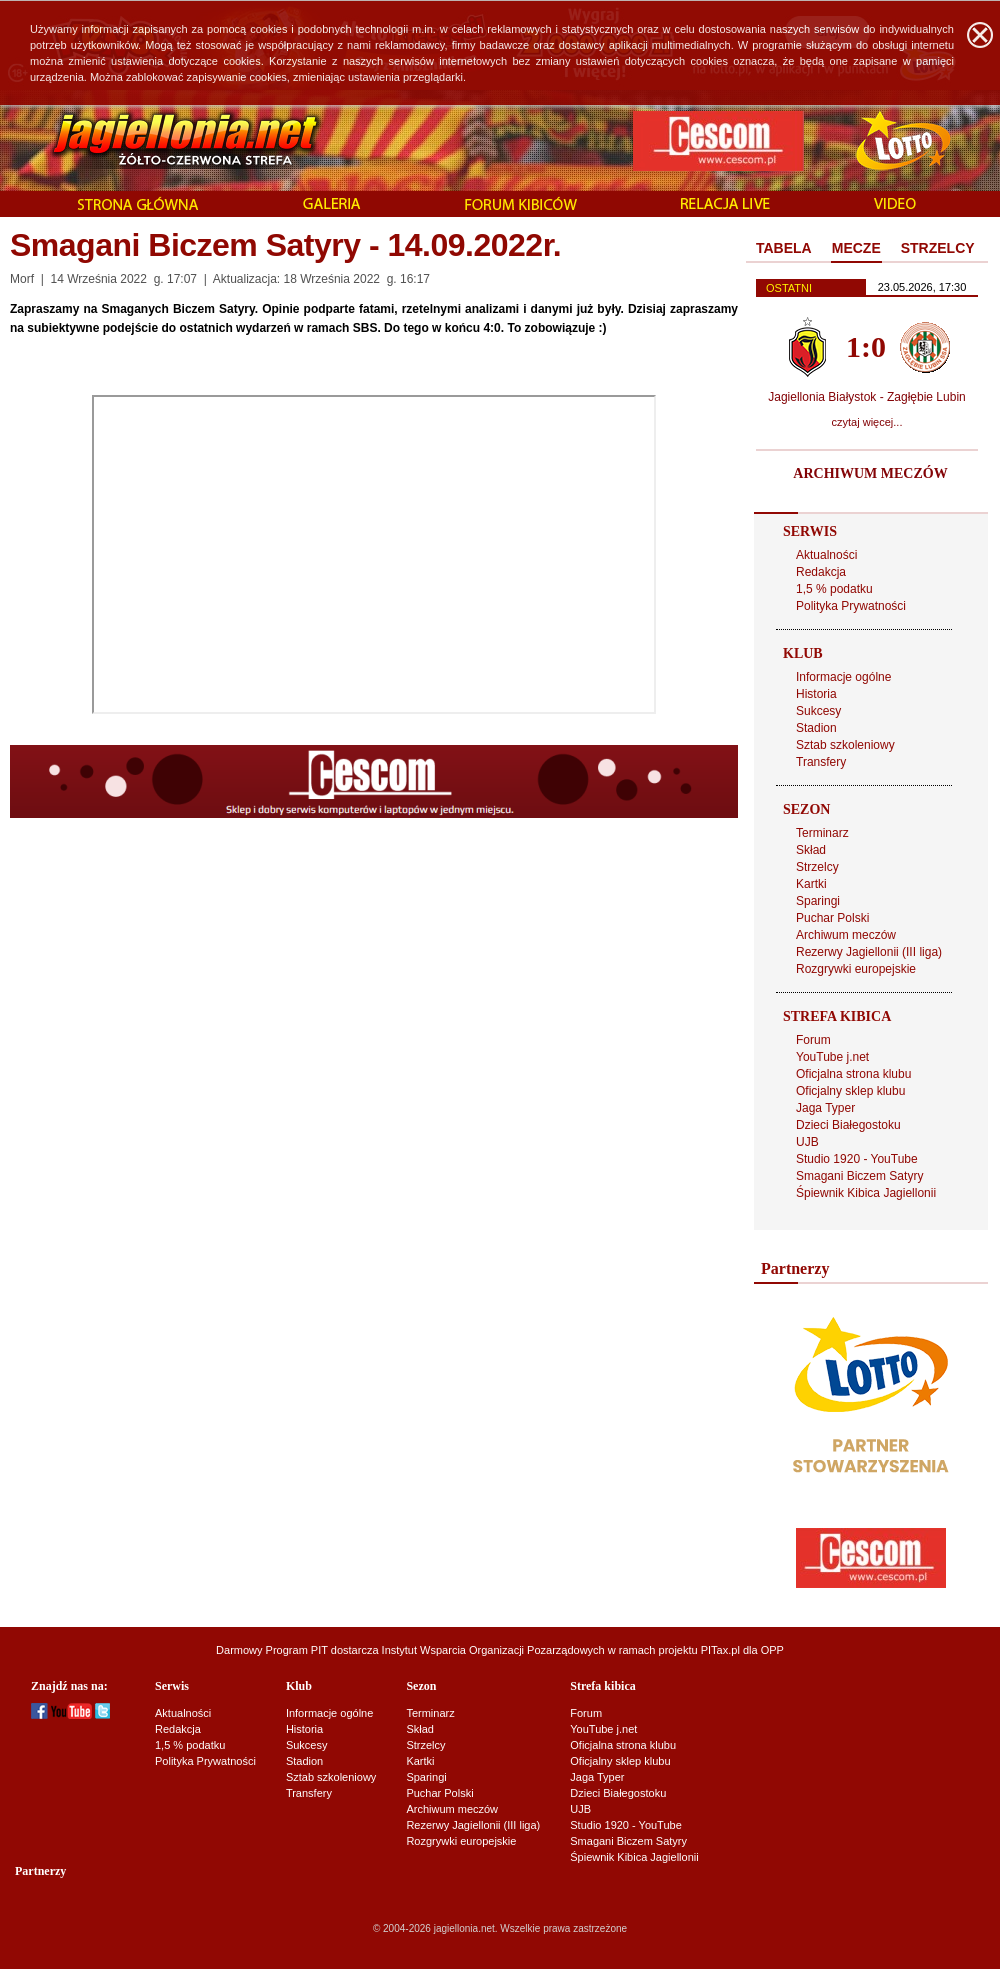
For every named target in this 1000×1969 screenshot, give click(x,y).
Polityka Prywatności (851, 606)
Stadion (816, 728)
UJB (807, 1142)
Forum (813, 1040)
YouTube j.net (832, 1057)
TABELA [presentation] (784, 248)
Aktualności (826, 555)
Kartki (811, 884)
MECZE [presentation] (856, 248)
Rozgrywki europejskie (856, 969)
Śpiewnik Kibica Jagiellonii (866, 1193)
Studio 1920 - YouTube (857, 1159)
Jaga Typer (825, 1108)
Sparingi (818, 901)
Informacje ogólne (843, 677)
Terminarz (822, 833)
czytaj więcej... (867, 422)
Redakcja (821, 572)
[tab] (784, 249)
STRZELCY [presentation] (938, 248)
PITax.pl (720, 1650)
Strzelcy (817, 867)
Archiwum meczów (846, 935)
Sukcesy (818, 711)
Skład (811, 850)
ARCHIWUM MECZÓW (870, 473)
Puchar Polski (832, 918)
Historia (816, 694)
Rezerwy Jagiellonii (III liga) (869, 952)
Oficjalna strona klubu (853, 1074)
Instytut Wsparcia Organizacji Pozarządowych (493, 1650)
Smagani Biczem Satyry (859, 1176)
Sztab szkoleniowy (845, 745)
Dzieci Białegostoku (848, 1125)
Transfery (821, 762)
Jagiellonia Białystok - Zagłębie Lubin (866, 397)
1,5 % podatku (834, 589)
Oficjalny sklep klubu (850, 1091)
